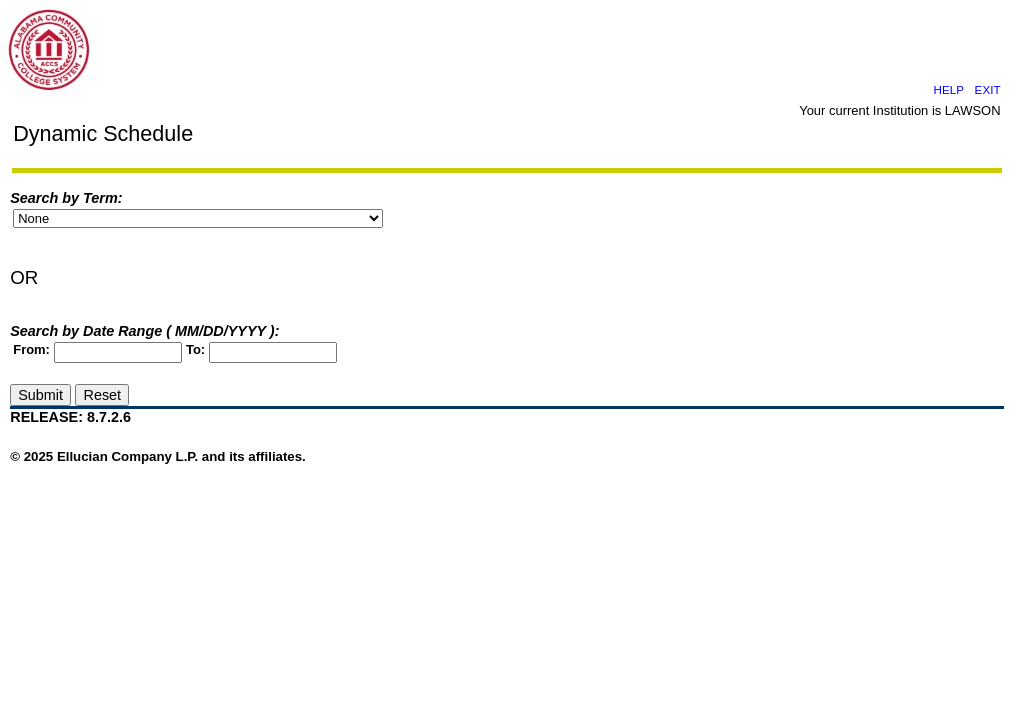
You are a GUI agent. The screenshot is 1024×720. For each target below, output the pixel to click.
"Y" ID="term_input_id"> (198, 218)
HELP (949, 89)
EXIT (988, 89)
